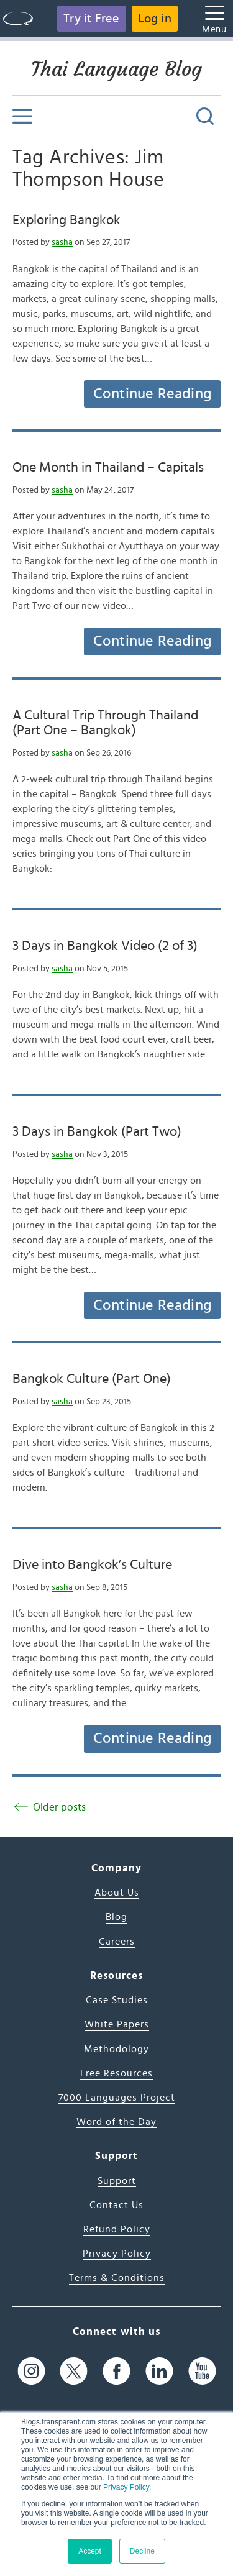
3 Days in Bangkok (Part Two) (96, 1131)
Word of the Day (116, 2122)
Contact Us (116, 2205)
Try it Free (91, 18)
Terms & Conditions (117, 2278)
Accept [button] (89, 2551)
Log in (154, 18)
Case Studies (117, 2000)
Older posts (59, 1807)
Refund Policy (116, 2229)
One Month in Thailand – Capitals (108, 467)
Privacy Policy (126, 2487)
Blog (116, 1917)
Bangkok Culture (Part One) (91, 1379)
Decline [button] (142, 2551)
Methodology (116, 2049)
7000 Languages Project (116, 2098)
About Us (116, 1893)
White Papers (117, 2024)
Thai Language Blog (116, 69)
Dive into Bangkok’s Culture (92, 1564)
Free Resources (116, 2073)
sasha (62, 242)
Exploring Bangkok (66, 220)
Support (117, 2181)
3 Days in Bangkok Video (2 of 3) (105, 945)
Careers (117, 1942)
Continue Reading (152, 393)
